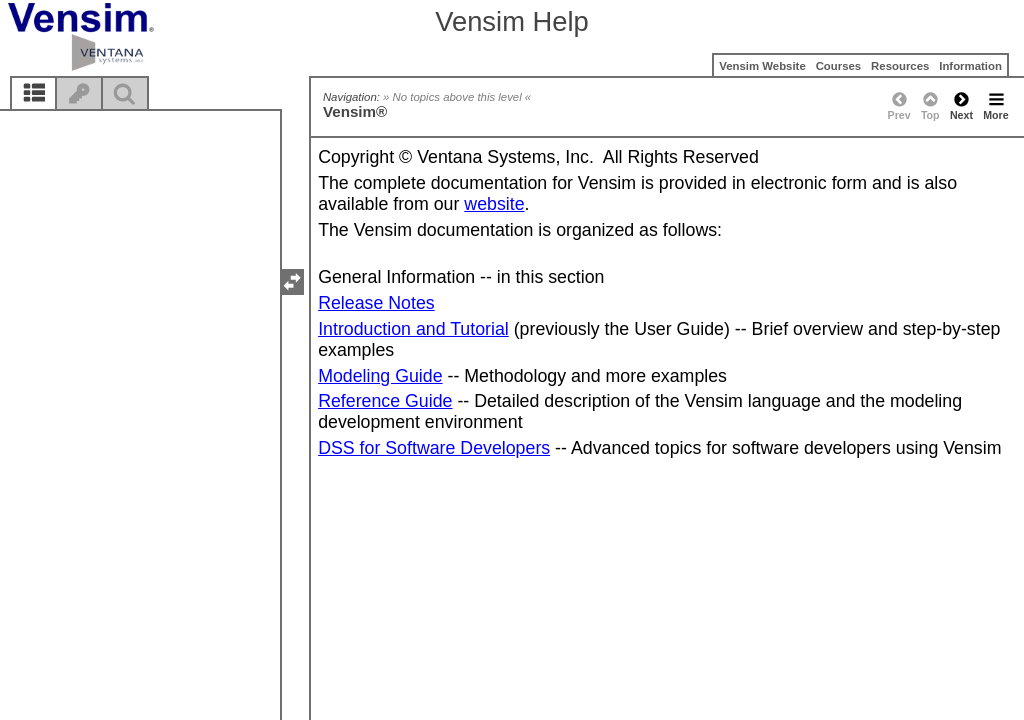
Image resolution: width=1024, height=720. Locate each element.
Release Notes (376, 303)
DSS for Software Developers (434, 448)
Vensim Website (762, 66)
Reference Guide (385, 401)
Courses (839, 66)
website (494, 204)
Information (970, 66)
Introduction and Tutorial (413, 329)
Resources (900, 66)
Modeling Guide (380, 376)
